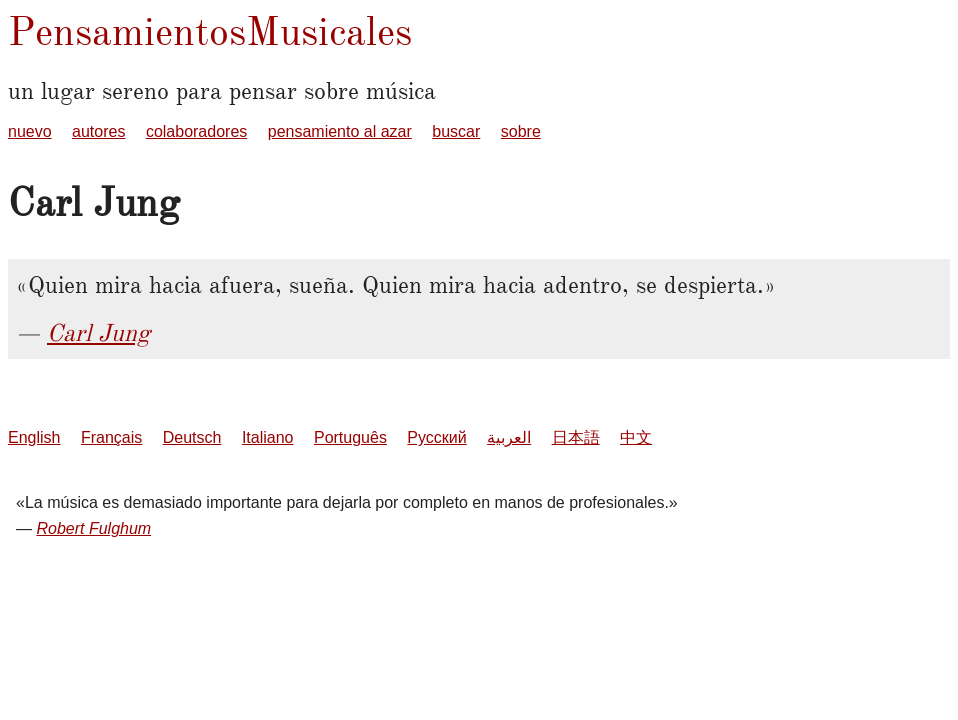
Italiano (268, 437)
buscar (456, 131)
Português (350, 437)
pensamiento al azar (340, 131)
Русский (436, 437)
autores (98, 131)
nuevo (30, 131)
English (34, 437)
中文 (636, 437)
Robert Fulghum (93, 528)
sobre (521, 131)
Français (111, 437)
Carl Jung (98, 333)
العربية (509, 437)
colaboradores (196, 131)
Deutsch (192, 437)
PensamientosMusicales (210, 31)
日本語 (576, 437)
